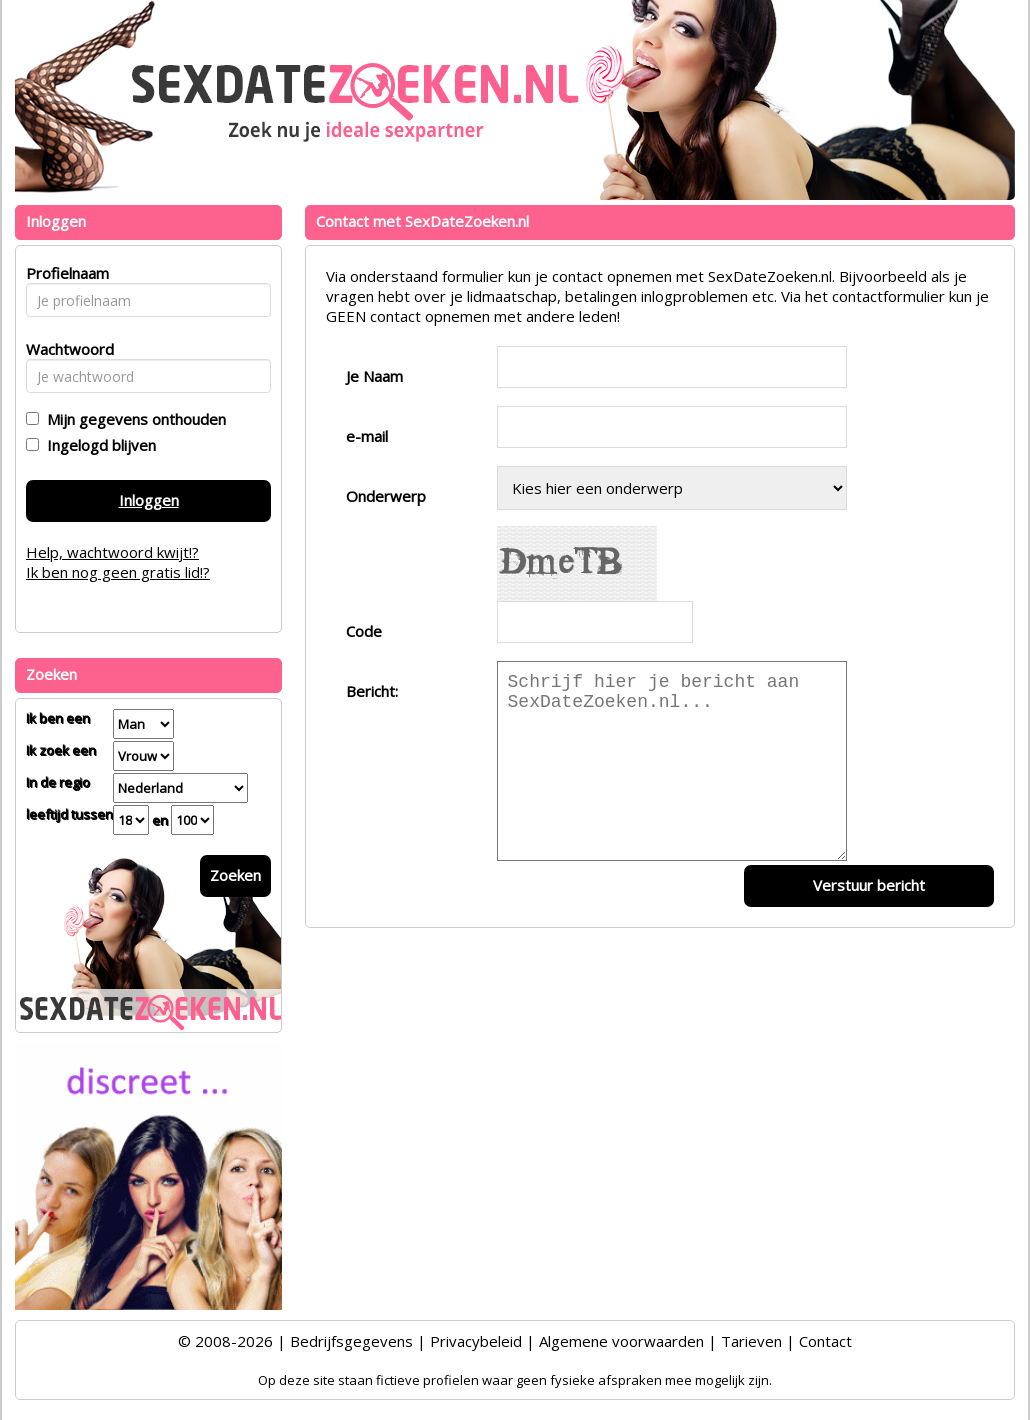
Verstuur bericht (869, 885)
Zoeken (235, 875)
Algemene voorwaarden (621, 1341)
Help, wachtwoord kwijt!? (112, 552)
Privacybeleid (476, 1341)
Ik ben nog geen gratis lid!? (118, 572)
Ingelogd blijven (97, 445)
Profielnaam (64, 273)
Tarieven (751, 1341)
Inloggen (149, 500)
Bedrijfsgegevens (351, 1341)
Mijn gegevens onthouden (132, 419)
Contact (825, 1341)
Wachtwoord (64, 349)
